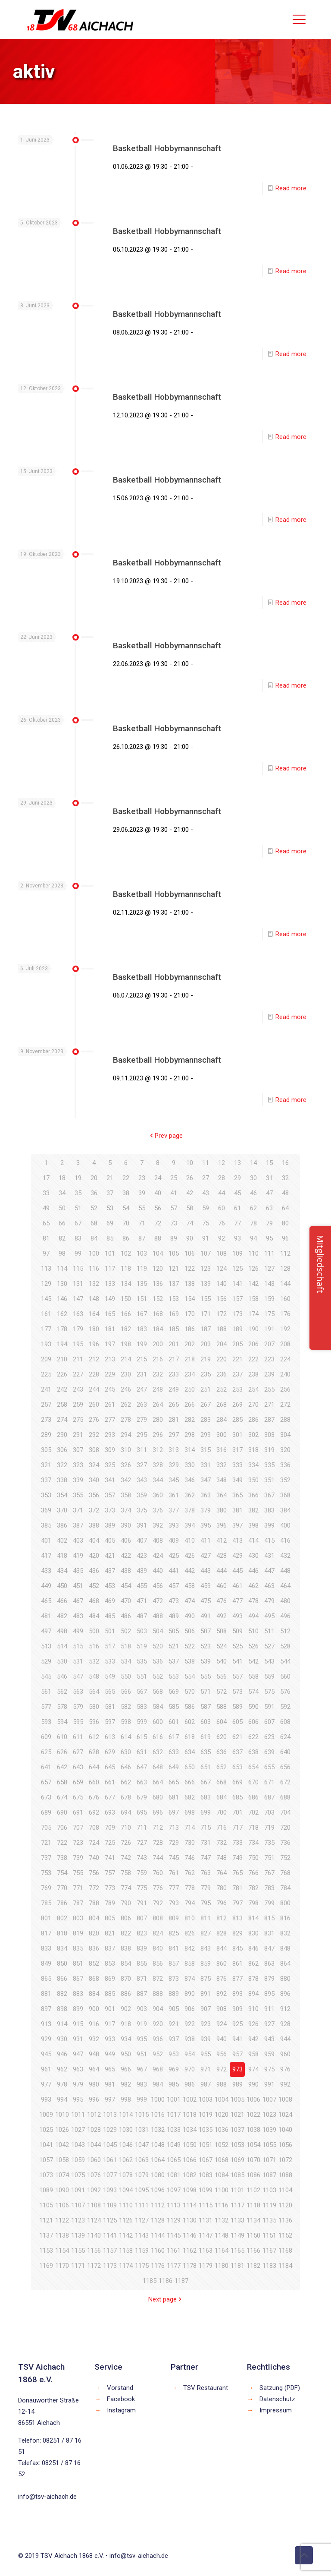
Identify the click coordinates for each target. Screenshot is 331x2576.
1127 (142, 2220)
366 (253, 1495)
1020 (221, 2114)
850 (62, 1963)
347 (205, 1480)
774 (126, 1888)
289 (46, 1435)
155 (205, 1299)
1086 (253, 2175)
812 (221, 1918)
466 (62, 1601)
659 (78, 1782)
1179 (205, 2266)
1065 (174, 2160)
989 (237, 2084)
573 (237, 1691)
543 (269, 1661)
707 (78, 1827)
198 (126, 1344)
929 (46, 2039)
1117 (237, 2205)
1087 (269, 2175)
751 (269, 1858)
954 (189, 2054)
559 (269, 1676)
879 (269, 1979)
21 (109, 1178)
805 (110, 1918)
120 (158, 1268)
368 (285, 1495)
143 (269, 1284)
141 (237, 1284)
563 (78, 1691)
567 (142, 1691)
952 (158, 2054)
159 (269, 1299)
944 (285, 2039)
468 (94, 1601)
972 (221, 2069)
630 (126, 1752)
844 (221, 1948)
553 (174, 1676)
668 (221, 1782)
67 (78, 1223)
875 (205, 1979)
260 (94, 1404)
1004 (221, 2099)
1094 (126, 2190)
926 (253, 2024)
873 (174, 1979)
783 (269, 1888)
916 (94, 2024)
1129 (174, 2220)
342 (126, 1480)
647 (142, 1767)
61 (237, 1208)
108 (221, 1253)
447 (269, 1571)
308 (94, 1450)
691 (78, 1812)
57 (173, 1208)
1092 (94, 2190)
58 (189, 1208)
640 (285, 1752)
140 (221, 1284)
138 (189, 1284)
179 (78, 1329)
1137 (46, 2235)
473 (174, 1601)
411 (205, 1540)
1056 (285, 2145)
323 (78, 1465)
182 (126, 1329)
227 (78, 1374)
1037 (237, 2130)
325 (110, 1465)
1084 (221, 2175)
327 (142, 1465)
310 (126, 1450)
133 (110, 1284)
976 (285, 2069)
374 (126, 1510)
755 (78, 1873)
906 (189, 2009)
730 (189, 1843)
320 (285, 1450)
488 (158, 1616)
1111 (142, 2205)
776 (158, 1888)
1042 (62, 2145)
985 (174, 2084)
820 (94, 1933)
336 (285, 1465)
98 (62, 1253)
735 (269, 1843)
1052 (221, 2145)
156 (221, 1299)
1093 (110, 2190)
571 (205, 1691)
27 (205, 1178)
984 (158, 2084)
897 (46, 2009)
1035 (205, 2130)
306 (62, 1450)
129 (46, 1284)
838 (126, 1948)
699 (205, 1812)
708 (94, 1827)
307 (78, 1450)
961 (46, 2069)
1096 (158, 2190)
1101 (237, 2190)
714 (189, 1827)
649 (174, 1767)
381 (237, 1510)
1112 (158, 2205)
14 (253, 1163)
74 (189, 1223)
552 (158, 1676)
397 (237, 1525)
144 (285, 1284)
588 (221, 1707)
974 (253, 2069)
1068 (221, 2160)
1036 (221, 2130)
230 (126, 1374)
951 (142, 2054)
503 (142, 1631)
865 (46, 1979)
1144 (158, 2235)
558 (253, 1676)
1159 (142, 2250)
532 (94, 1661)
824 (158, 1933)
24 (157, 1178)
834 (62, 1948)
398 (253, 1525)
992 (285, 2084)
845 (237, 1948)
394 (189, 1525)
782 (253, 1888)
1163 (205, 2250)
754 (62, 1873)
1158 (126, 2250)
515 (78, 1646)
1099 (205, 2190)
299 (205, 1435)
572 (221, 1691)
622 (253, 1737)
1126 (126, 2220)
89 (173, 1238)
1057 (46, 2160)
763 (205, 1873)
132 (94, 1284)
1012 (94, 2114)
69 (109, 1223)
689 (46, 1812)
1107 (78, 2205)
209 (46, 1359)
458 (189, 1586)
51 (78, 1208)
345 (174, 1480)
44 (221, 1193)
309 (110, 1450)
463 (269, 1586)
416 (285, 1540)
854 (126, 1963)
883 (78, 1994)
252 (221, 1389)
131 (78, 1284)
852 (94, 1963)
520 (158, 1646)
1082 (190, 2175)
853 (110, 1963)
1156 (94, 2250)
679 (142, 1797)
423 (142, 1555)
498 (62, 1631)
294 (126, 1435)
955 (205, 2054)
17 (46, 1178)
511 (269, 1631)
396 (221, 1525)
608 (285, 1722)
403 (78, 1540)
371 (78, 1510)
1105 (46, 2205)
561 (46, 1691)
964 (94, 2069)
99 (78, 1253)
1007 (269, 2099)
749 (237, 1858)
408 (158, 1540)
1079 (142, 2175)
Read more (290, 188)
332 (221, 1465)
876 (221, 1979)
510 (253, 1631)
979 (78, 2084)
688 (285, 1797)
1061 (110, 2160)
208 (285, 1344)
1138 (62, 2235)
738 (62, 1858)
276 (94, 1420)
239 (269, 1374)
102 (126, 1253)
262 (126, 1404)
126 (253, 1268)
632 (158, 1752)
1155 (78, 2250)
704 (285, 1812)
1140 (94, 2235)
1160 (158, 2250)
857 (174, 1963)
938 (189, 2039)
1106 (62, 2205)
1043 (78, 2145)
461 (237, 1586)
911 (269, 2009)
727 (142, 1843)
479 (269, 1601)
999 (142, 2099)
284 (221, 1420)
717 (237, 1827)
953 (174, 2054)
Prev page (165, 1136)
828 (221, 1933)
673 (46, 1797)
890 (189, 1994)
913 (46, 2024)
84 (94, 1238)
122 (189, 1268)
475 (205, 1601)
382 (253, 1510)
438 (126, 1571)
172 (221, 1314)
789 (110, 1903)
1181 (237, 2266)
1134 (253, 2220)
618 (189, 1737)
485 (110, 1616)
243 (78, 1389)
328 (158, 1465)
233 (174, 1374)
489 (174, 1616)
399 (269, 1525)
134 (126, 1284)
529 (46, 1661)
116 (94, 1268)
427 (205, 1555)
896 (285, 1994)
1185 (149, 2281)
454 (126, 1586)
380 (221, 1510)
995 (78, 2099)
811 (205, 1918)
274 (62, 1420)
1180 (221, 2266)
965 (110, 2069)
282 (189, 1420)
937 (174, 2039)
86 (125, 1238)
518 (126, 1646)
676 (94, 1797)
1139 (78, 2235)
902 (126, 2009)
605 (237, 1722)
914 (62, 2024)
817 (46, 1933)
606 (253, 1722)
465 (46, 1601)
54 (125, 1208)
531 (78, 1661)
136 (158, 1284)
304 (285, 1435)
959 (269, 2054)
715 (205, 1827)
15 (269, 1163)
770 (62, 1888)
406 (126, 1540)
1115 (205, 2205)
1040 (285, 2130)
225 (46, 1374)
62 (253, 1208)
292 (94, 1435)
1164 (221, 2250)
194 (62, 1344)
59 (205, 1208)
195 (78, 1344)
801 (46, 1918)
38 (125, 1193)
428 (221, 1555)
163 (78, 1314)
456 (158, 1586)
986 (189, 2084)
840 (158, 1948)
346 (189, 1480)
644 (94, 1767)
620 (221, 1737)
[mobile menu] (299, 19)
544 (285, 1661)
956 (221, 2054)
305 (46, 1450)
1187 (181, 2281)
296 (158, 1435)
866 (62, 1979)
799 (269, 1903)
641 (46, 1767)
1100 (221, 2190)
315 (205, 1450)
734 (253, 1843)
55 (141, 1208)
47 (269, 1193)
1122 (62, 2220)
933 (110, 2039)
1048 (158, 2145)
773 (110, 1888)
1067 (205, 2160)
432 (285, 1555)
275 (78, 1420)
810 (189, 1918)
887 (142, 1994)
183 (142, 1329)
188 (221, 1329)
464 (285, 1586)
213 (110, 1359)
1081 (174, 2175)
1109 (110, 2205)
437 (110, 1571)
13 (237, 1163)
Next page (165, 2299)
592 (285, 1707)
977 (46, 2084)
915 (78, 2024)
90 (189, 1238)
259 (78, 1404)
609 (46, 1737)
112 (285, 1253)
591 (269, 1707)
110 (253, 1253)
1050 (190, 2145)
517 (110, 1646)
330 (189, 1465)
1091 (78, 2190)
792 (158, 1903)
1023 (269, 2114)
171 (205, 1314)
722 (62, 1843)
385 (46, 1525)
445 (237, 1571)
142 (253, 1284)
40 (157, 1193)
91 (205, 1238)
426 (189, 1555)
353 (46, 1495)
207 (269, 1344)
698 (189, 1812)
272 (285, 1404)
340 (94, 1480)
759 (142, 1873)
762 (189, 1873)
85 (109, 1238)
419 (78, 1555)
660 (94, 1782)
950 (126, 2054)
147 (78, 1299)
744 (158, 1858)
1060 (94, 2160)
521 (174, 1646)
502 (126, 1631)
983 (142, 2084)
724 (94, 1843)
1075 (78, 2175)
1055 (269, 2145)
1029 (110, 2130)
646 (126, 1767)
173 (237, 1314)
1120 (285, 2205)
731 (205, 1843)
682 (189, 1797)
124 (221, 1268)
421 (110, 1555)
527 (269, 1646)
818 (62, 1933)
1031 (142, 2130)
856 (158, 1963)
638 (253, 1752)
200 (158, 1344)
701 (237, 1812)
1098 (190, 2190)
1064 (158, 2160)
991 (269, 2084)
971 (205, 2069)
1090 (62, 2190)
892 (221, 1994)
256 (285, 1389)
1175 (142, 2266)
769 (46, 1888)
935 (142, 2039)
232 (158, 1374)
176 (285, 1314)
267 (205, 1404)
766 (253, 1873)
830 (253, 1933)
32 (285, 1178)
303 (269, 1435)
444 (221, 1571)
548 (94, 1676)
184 (158, 1329)
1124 (94, 2220)
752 (285, 1858)
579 (78, 1707)
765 (237, 1873)
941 (237, 2039)
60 (221, 1208)
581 (110, 1707)
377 (174, 1510)
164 (94, 1314)
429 (237, 1555)
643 (78, 1767)
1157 (110, 2250)
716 (221, 1827)
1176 (158, 2266)
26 (189, 1178)
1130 (190, 2220)
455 (142, 1586)
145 (46, 1299)
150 (126, 1299)
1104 (285, 2190)
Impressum (275, 2410)
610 (62, 1737)
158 (253, 1299)
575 (269, 1691)
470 (126, 1601)
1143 (142, 2235)
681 (174, 1797)
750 (253, 1858)
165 (110, 1314)
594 (62, 1722)
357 (110, 1495)
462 (253, 1586)
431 (269, 1555)
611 (78, 1737)
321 (46, 1465)
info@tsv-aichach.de (47, 2496)
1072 (285, 2160)
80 (285, 1223)
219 (205, 1359)
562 (62, 1691)
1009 (46, 2114)
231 (142, 1374)
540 (221, 1661)
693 (110, 1812)
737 (46, 1858)
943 (269, 2039)
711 (142, 1827)
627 (78, 1752)
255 (269, 1389)
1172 (94, 2266)
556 (221, 1676)
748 (221, 1858)
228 (94, 1374)
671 (269, 1782)
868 (94, 1979)
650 (189, 1767)
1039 (269, 2130)
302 (253, 1435)
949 (110, 2054)
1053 (237, 2145)
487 (142, 1616)
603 (205, 1722)
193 (46, 1344)
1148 (221, 2235)
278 (126, 1420)
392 (158, 1525)
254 (253, 1389)
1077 (110, 2175)
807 (142, 1918)
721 (46, 1843)
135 (142, 1284)
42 (189, 1193)
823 (142, 1933)
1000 (158, 2099)
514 (62, 1646)
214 (126, 1359)
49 (46, 1208)
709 (110, 1827)
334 (253, 1465)
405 (110, 1540)
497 (46, 1631)
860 (221, 1963)
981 (110, 2084)
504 (158, 1631)
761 (174, 1873)
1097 (174, 2190)
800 (285, 1903)
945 (46, 2054)
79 (269, 1223)
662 (126, 1782)
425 (174, 1555)
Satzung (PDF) (279, 2388)
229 (110, 1374)
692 (94, 1812)
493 (237, 1616)
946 (62, 2054)
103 (142, 1253)
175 (269, 1314)
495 (269, 1616)
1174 (126, 2266)
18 (62, 1178)
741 (110, 1858)
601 (174, 1722)
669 (237, 1782)
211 (78, 1359)
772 (94, 1888)
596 (94, 1722)
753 (46, 1873)
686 (253, 1797)
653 (237, 1767)
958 (253, 2054)
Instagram (121, 2410)
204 (221, 1344)
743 (142, 1858)
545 (46, 1676)
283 (205, 1420)
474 (189, 1601)
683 (205, 1797)
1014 (126, 2114)
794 (189, 1903)
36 (94, 1193)
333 (237, 1465)
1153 (46, 2250)
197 (110, 1344)
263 (142, 1404)
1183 (269, 2266)
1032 (158, 2130)
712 (158, 1827)
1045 (110, 2145)
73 (173, 1223)
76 (221, 1223)
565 (110, 1691)
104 (158, 1253)
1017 (174, 2114)
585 (174, 1707)
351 (269, 1480)
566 (126, 1691)
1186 (165, 2281)
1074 (62, 2175)
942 (253, 2039)
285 (237, 1420)
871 (142, 1979)
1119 (269, 2205)
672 (285, 1782)
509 (237, 1631)
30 (253, 1178)
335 (269, 1465)
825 (174, 1933)
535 (142, 1661)
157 (237, 1299)
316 (221, 1450)
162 (62, 1314)
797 (237, 1903)
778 (189, 1888)
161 (46, 1314)
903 (142, 2009)
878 (253, 1979)
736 (285, 1843)
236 (221, 1374)
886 (126, 1994)
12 (221, 1163)
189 (237, 1329)
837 (110, 1948)
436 (94, 1571)
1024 (285, 2114)
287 (269, 1420)
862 (253, 1963)
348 (221, 1480)
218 (189, 1359)
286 (253, 1420)
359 (142, 1495)
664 (158, 1782)
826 (189, 1933)
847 (269, 1948)
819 (78, 1933)
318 (253, 1450)
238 (253, 1374)
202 (189, 1344)
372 (94, 1510)
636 (221, 1752)
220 (221, 1359)
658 (62, 1782)
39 (141, 1193)
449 (46, 1586)
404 (94, 1540)
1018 (190, 2114)
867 (78, 1979)
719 (269, 1827)
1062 (126, 2160)
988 (221, 2084)
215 (142, 1359)
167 (142, 1314)
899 (78, 2009)
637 (237, 1752)
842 (189, 1948)
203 (205, 1344)
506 (189, 1631)
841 (174, 1948)
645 (110, 1767)
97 (46, 1253)
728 (158, 1843)
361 (174, 1495)
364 (221, 1495)
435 (78, 1571)
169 (174, 1314)
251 (205, 1389)
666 (189, 1782)
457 (174, 1586)
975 (269, 2069)
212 (94, 1359)
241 (46, 1389)
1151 (269, 2235)
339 (78, 1480)
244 (94, 1389)
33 (46, 1193)
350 (253, 1480)
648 (158, 1767)
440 (158, 1571)
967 (142, 2069)
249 (174, 1389)
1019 (205, 2114)
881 (46, 1994)
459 (205, 1586)
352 (285, 1480)
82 (62, 1238)
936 (158, 2039)
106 (189, 1253)
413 (237, 1540)
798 (253, 1903)
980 (94, 2084)
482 (62, 1616)
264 (158, 1404)
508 (221, 1631)
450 (62, 1586)
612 (94, 1737)
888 (158, 1994)
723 (78, 1843)
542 (253, 1661)
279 (142, 1420)
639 (269, 1752)
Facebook (121, 2399)
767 (269, 1873)
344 (158, 1480)
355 (78, 1495)
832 (285, 1933)
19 (78, 1178)
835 (78, 1948)
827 (205, 1933)
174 (253, 1314)
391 (142, 1525)
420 (94, 1555)
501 (110, 1631)
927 (269, 2024)
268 (221, 1404)
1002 (190, 2099)
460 (221, 1586)
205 (237, 1344)
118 (126, 1268)
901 (110, 2009)
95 (269, 1238)
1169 (46, 2266)
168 (158, 1314)
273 (46, 1420)
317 (237, 1450)
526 (253, 1646)
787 (78, 1903)
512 (285, 1631)
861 (237, 1963)
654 (253, 1767)
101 (110, 1253)
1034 (190, 2130)
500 (94, 1631)
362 (189, 1495)
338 (62, 1480)
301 (237, 1435)
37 (109, 1193)
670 (253, 1782)
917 (110, 2024)
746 (189, 1858)
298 (189, 1435)
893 (237, 1994)
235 (205, 1374)
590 (253, 1707)
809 (174, 1918)
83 (78, 1238)
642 (62, 1767)
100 (94, 1253)
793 (174, 1903)
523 (205, 1646)
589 (237, 1707)
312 (158, 1450)
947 (78, 2054)
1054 (253, 2145)
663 (142, 1782)
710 (126, 1827)
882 (62, 1994)
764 (221, 1873)
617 (174, 1737)
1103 (269, 2190)
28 (221, 1178)
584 (158, 1707)
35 (78, 1193)
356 (94, 1495)
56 (157, 1208)
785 (46, 1903)
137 (174, 1284)
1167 (269, 2250)
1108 (94, 2205)
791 (142, 1903)
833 (46, 1948)
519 (142, 1646)
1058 (62, 2160)
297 (174, 1435)
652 (221, 1767)
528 (285, 1646)
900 (94, 2009)
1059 (78, 2160)
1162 (190, 2250)
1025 (46, 2130)
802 (62, 1918)
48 (285, 1193)
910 (253, 2009)
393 (174, 1525)
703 (269, 1812)
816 (285, 1918)
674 (62, 1797)
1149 (237, 2235)
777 (174, 1888)
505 (174, 1631)
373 (110, 1510)
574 (253, 1691)
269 (237, 1404)
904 (158, 2009)
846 (253, 1948)
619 (205, 1737)
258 (62, 1404)
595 (78, 1722)
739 (78, 1858)
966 (126, 2069)
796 (221, 1903)
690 (62, 1812)
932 (94, 2039)
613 (110, 1737)
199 (142, 1344)
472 (158, 1601)
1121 (46, 2220)
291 (78, 1435)
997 (110, 2099)
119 (142, 1268)
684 (221, 1797)
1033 (174, 2130)
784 (285, 1888)
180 (94, 1329)
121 (174, 1268)
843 (205, 1948)
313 (174, 1450)
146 (62, 1299)
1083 (205, 2175)
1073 (46, 2175)
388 (94, 1525)
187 (205, 1329)
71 (141, 1223)
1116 (221, 2205)
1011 (78, 2114)
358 (126, 1495)
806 (126, 1918)
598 (126, 1722)
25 (173, 1178)
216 (158, 1359)
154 (189, 1299)
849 (46, 1963)
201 (174, 1344)
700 (221, 1812)
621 (237, 1737)
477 (237, 1601)
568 (158, 1691)
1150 (253, 2235)
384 (285, 1510)
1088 (285, 2175)
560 (285, 1676)
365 (237, 1495)
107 (205, 1253)
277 (110, 1420)
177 (46, 1329)
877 (237, 1979)
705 (46, 1827)
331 (205, 1465)
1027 (78, 2130)
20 (94, 1178)
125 (237, 1268)
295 (142, 1435)
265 (174, 1404)
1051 (205, 2145)
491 (205, 1616)
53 (109, 1208)
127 (269, 1268)
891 (205, 1994)
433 (46, 1571)
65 (46, 1223)
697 (174, 1812)
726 (126, 1843)
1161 (174, 2250)
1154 (62, 2250)
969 (174, 2069)
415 (269, 1540)
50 (62, 1208)
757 (110, 1873)
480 (285, 1601)
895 (269, 1994)
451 (78, 1586)
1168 (285, 2250)
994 (62, 2099)
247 (142, 1389)
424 (158, 1555)
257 (46, 1404)
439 (142, 1571)
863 (269, 1963)
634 (189, 1752)
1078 (126, 2175)
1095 (142, 2190)
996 (94, 2099)
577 (46, 1707)
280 (158, 1420)
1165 (237, 2250)
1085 (237, 2175)
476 (221, 1601)
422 (126, 1555)
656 (285, 1767)
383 (269, 1510)
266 (189, 1404)
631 (142, 1752)
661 (110, 1782)
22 (125, 1178)
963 (78, 2069)
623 (269, 1737)
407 (142, 1540)
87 (141, 1238)
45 (237, 1193)
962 (62, 2069)
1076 (94, 2175)
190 (253, 1329)
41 (173, 1193)
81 (46, 1238)
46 (253, 1193)
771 (78, 1888)
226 (62, 1374)
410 (189, 1540)
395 (205, 1525)
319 (269, 1450)
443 (205, 1571)
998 (126, 2099)
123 (205, 1268)
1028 (94, 2130)
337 (46, 1480)
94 (253, 1238)
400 (285, 1525)
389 (110, 1525)
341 (110, 1480)
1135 (269, 2220)
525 (237, 1646)
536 (158, 1661)
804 (94, 1918)
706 (62, 1827)
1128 (158, 2220)
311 (142, 1450)
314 (189, 1450)
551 (142, 1676)
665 (174, 1782)
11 (205, 1163)
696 (158, 1812)
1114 (190, 2205)
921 (174, 2024)
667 (205, 1782)
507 (205, 1631)
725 (110, 1843)
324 (94, 1465)
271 (269, 1404)
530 (62, 1661)
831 (269, 1933)
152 (158, 1299)
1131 (205, 2220)
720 (285, 1827)
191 (269, 1329)
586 (189, 1707)
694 (126, 1812)
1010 (62, 2114)
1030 (126, 2130)
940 (221, 2039)
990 (253, 2084)
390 (126, 1525)
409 (174, 1540)
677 (110, 1797)
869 (110, 1979)
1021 (237, 2114)
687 (269, 1797)
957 (237, 2054)
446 (253, 1571)
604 (221, 1722)
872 (158, 1979)
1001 (174, 2099)
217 (174, 1359)
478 (253, 1601)
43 (205, 1193)
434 (62, 1571)
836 (94, 1948)
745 (174, 1858)
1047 (142, 2145)
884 (94, 1994)
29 (237, 1178)
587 (205, 1707)
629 (110, 1752)
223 (269, 1359)
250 (189, 1389)
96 (285, 1238)
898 (62, 2009)
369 (46, 1510)
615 (142, 1737)
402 (62, 1540)
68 (94, 1223)
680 (158, 1797)
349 (237, 1480)
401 (46, 1540)
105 (174, 1253)
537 (174, 1661)
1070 (253, 2160)
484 (94, 1616)
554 (189, 1676)
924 (221, 2024)
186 (189, 1329)
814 (253, 1918)
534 (126, 1661)
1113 (174, 2205)
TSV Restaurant (205, 2388)
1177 (174, 2266)
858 (189, 1963)
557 (237, 1676)
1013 (110, 2114)
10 (189, 1163)
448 (285, 1571)
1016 (158, 2114)
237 (237, 1374)
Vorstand (120, 2388)
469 (110, 1601)
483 (78, 1616)
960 (285, 2054)
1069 (237, 2160)
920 (158, 2024)
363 (205, 1495)
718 (253, 1827)
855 (142, 1963)
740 (94, 1858)
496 (285, 1616)
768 (285, 1873)
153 (174, 1299)
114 (62, 1268)
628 (94, 1752)
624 (285, 1737)
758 (126, 1873)
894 (253, 1994)
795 (205, 1903)
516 (94, 1646)
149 (110, 1299)
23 (141, 1178)
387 (78, 1525)
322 (62, 1465)
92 (221, 1238)
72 (157, 1223)
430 (253, 1555)
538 (189, 1661)
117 (110, 1268)
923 (205, 2024)
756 (94, 1873)
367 (269, 1495)
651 (205, 1767)
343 (142, 1480)
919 (142, 2024)
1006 (253, 2099)
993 (46, 2099)
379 (205, 1510)
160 (285, 1299)
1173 (110, 2266)
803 (78, 1918)
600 (158, 1722)
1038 (253, 2130)
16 (285, 1163)
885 (110, 1994)
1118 (253, 2205)
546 (62, 1676)
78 (253, 1223)
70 (125, 1223)
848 (285, 1948)
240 (285, 1374)
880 (285, 1979)
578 (62, 1707)
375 (142, 1510)
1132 (221, 2220)
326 (126, 1465)
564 (94, 1691)
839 (142, 1948)
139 (205, 1284)
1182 (253, 2266)
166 (126, 1314)
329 (174, 1465)
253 (237, 1389)
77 (237, 1223)
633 (174, 1752)
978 (62, 2084)
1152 (285, 2235)
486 (126, 1616)
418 (62, 1555)
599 (142, 1722)
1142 (126, 2235)
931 (78, 2039)
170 (189, 1314)
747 (205, 1858)
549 (110, 1676)
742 (126, 1858)
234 (189, 1374)
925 (237, 2024)
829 (237, 1933)
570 (189, 1691)
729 (174, 1843)
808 (158, 1918)
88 (157, 1238)
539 (205, 1661)
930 (62, 2039)
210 (62, 1359)
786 (62, 1903)
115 (78, 1268)
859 (205, 1963)
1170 (62, 2266)
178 (62, 1329)
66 (62, 1223)
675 (78, 1797)
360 (158, 1495)
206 (253, 1344)
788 (94, 1903)
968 (158, 2069)
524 (221, 1646)
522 (189, 1646)
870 (126, 1979)
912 (285, 2009)
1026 (62, 2130)
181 (110, 1329)
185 (174, 1329)
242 (62, 1389)
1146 (190, 2235)
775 (142, 1888)
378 (189, 1510)
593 (46, 1722)
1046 (126, 2145)
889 (174, 1994)
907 (205, 2009)
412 (221, 1540)
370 (62, 1510)
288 (285, 1420)
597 (110, 1722)
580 (94, 1707)
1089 (46, 2190)
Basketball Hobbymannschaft (167, 148)
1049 (174, 2145)
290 (62, 1435)
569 (174, 1691)
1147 (205, 2235)
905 (174, 2009)
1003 (205, 2099)
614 (126, 1737)
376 (158, 1510)
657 (46, 1782)
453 (110, 1586)
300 (221, 1435)
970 (189, 2069)
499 (78, 1631)
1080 (158, 2175)
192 (285, 1329)
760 (158, 1873)
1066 (190, 2160)
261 (110, 1404)
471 (142, 1601)
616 (158, 1737)
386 (62, 1525)
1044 (94, 2145)
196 (94, 1344)
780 (221, 1888)
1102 (253, 2190)
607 (269, 1722)
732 (221, 1843)
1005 (237, 2099)
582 (126, 1707)
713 (174, 1827)
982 (126, 2084)
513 (46, 1646)
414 (253, 1540)
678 (126, 1797)
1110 (126, 2205)
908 (221, 2009)
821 (110, 1933)
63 (269, 1208)
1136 (285, 2220)
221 (237, 1359)
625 (46, 1752)
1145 (174, 2235)
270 (253, 1404)
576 (285, 1691)
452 (94, 1586)
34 (62, 1193)
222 (253, 1359)
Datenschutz (277, 2399)
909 (237, 2009)
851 (78, 1963)
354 (62, 1495)
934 (126, 2039)
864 (285, 1963)
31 (269, 1178)
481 (46, 1616)
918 (126, 2024)
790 (126, 1903)
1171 (78, 2266)
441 (174, 1571)
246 (126, 1389)
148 (94, 1299)
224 (285, 1359)
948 (94, 2054)
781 (237, 1888)
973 (237, 2069)
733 (237, 1843)
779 (205, 1888)
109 (237, 1253)
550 (126, 1676)
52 (94, 1208)
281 (174, 1420)
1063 (142, 2160)
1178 (190, 2266)
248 (158, 1389)
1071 (269, 2160)
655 (269, 1767)
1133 (237, 2220)
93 (237, 1238)
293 (110, 1435)
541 (237, 1661)
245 (110, 1389)
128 (285, 1268)
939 (205, 2039)
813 (237, 1918)
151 (142, 1299)
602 (189, 1722)
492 (221, 1616)
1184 (285, 2266)
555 (205, 1676)
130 (62, 1284)
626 (62, 1752)
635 (205, 1752)
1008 (285, 2099)
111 (269, 1253)
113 (46, 1268)
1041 (46, 2145)
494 (253, 1616)
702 (253, 1812)
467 (78, 1601)
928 (285, 2024)
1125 (110, 2220)
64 (285, 1208)
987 (205, 2084)
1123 (78, 2220)
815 (269, 1918)
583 (142, 1707)
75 (205, 1223)
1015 (142, 2114)
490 (189, 1616)
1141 (110, 2235)
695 (142, 1812)
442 (189, 1571)
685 (237, 1797)
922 (189, 2024)
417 (46, 1555)
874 (189, 1979)
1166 (253, 2250)
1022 (253, 2114)
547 (78, 1676)
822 (126, 1933)
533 (110, 1661)
